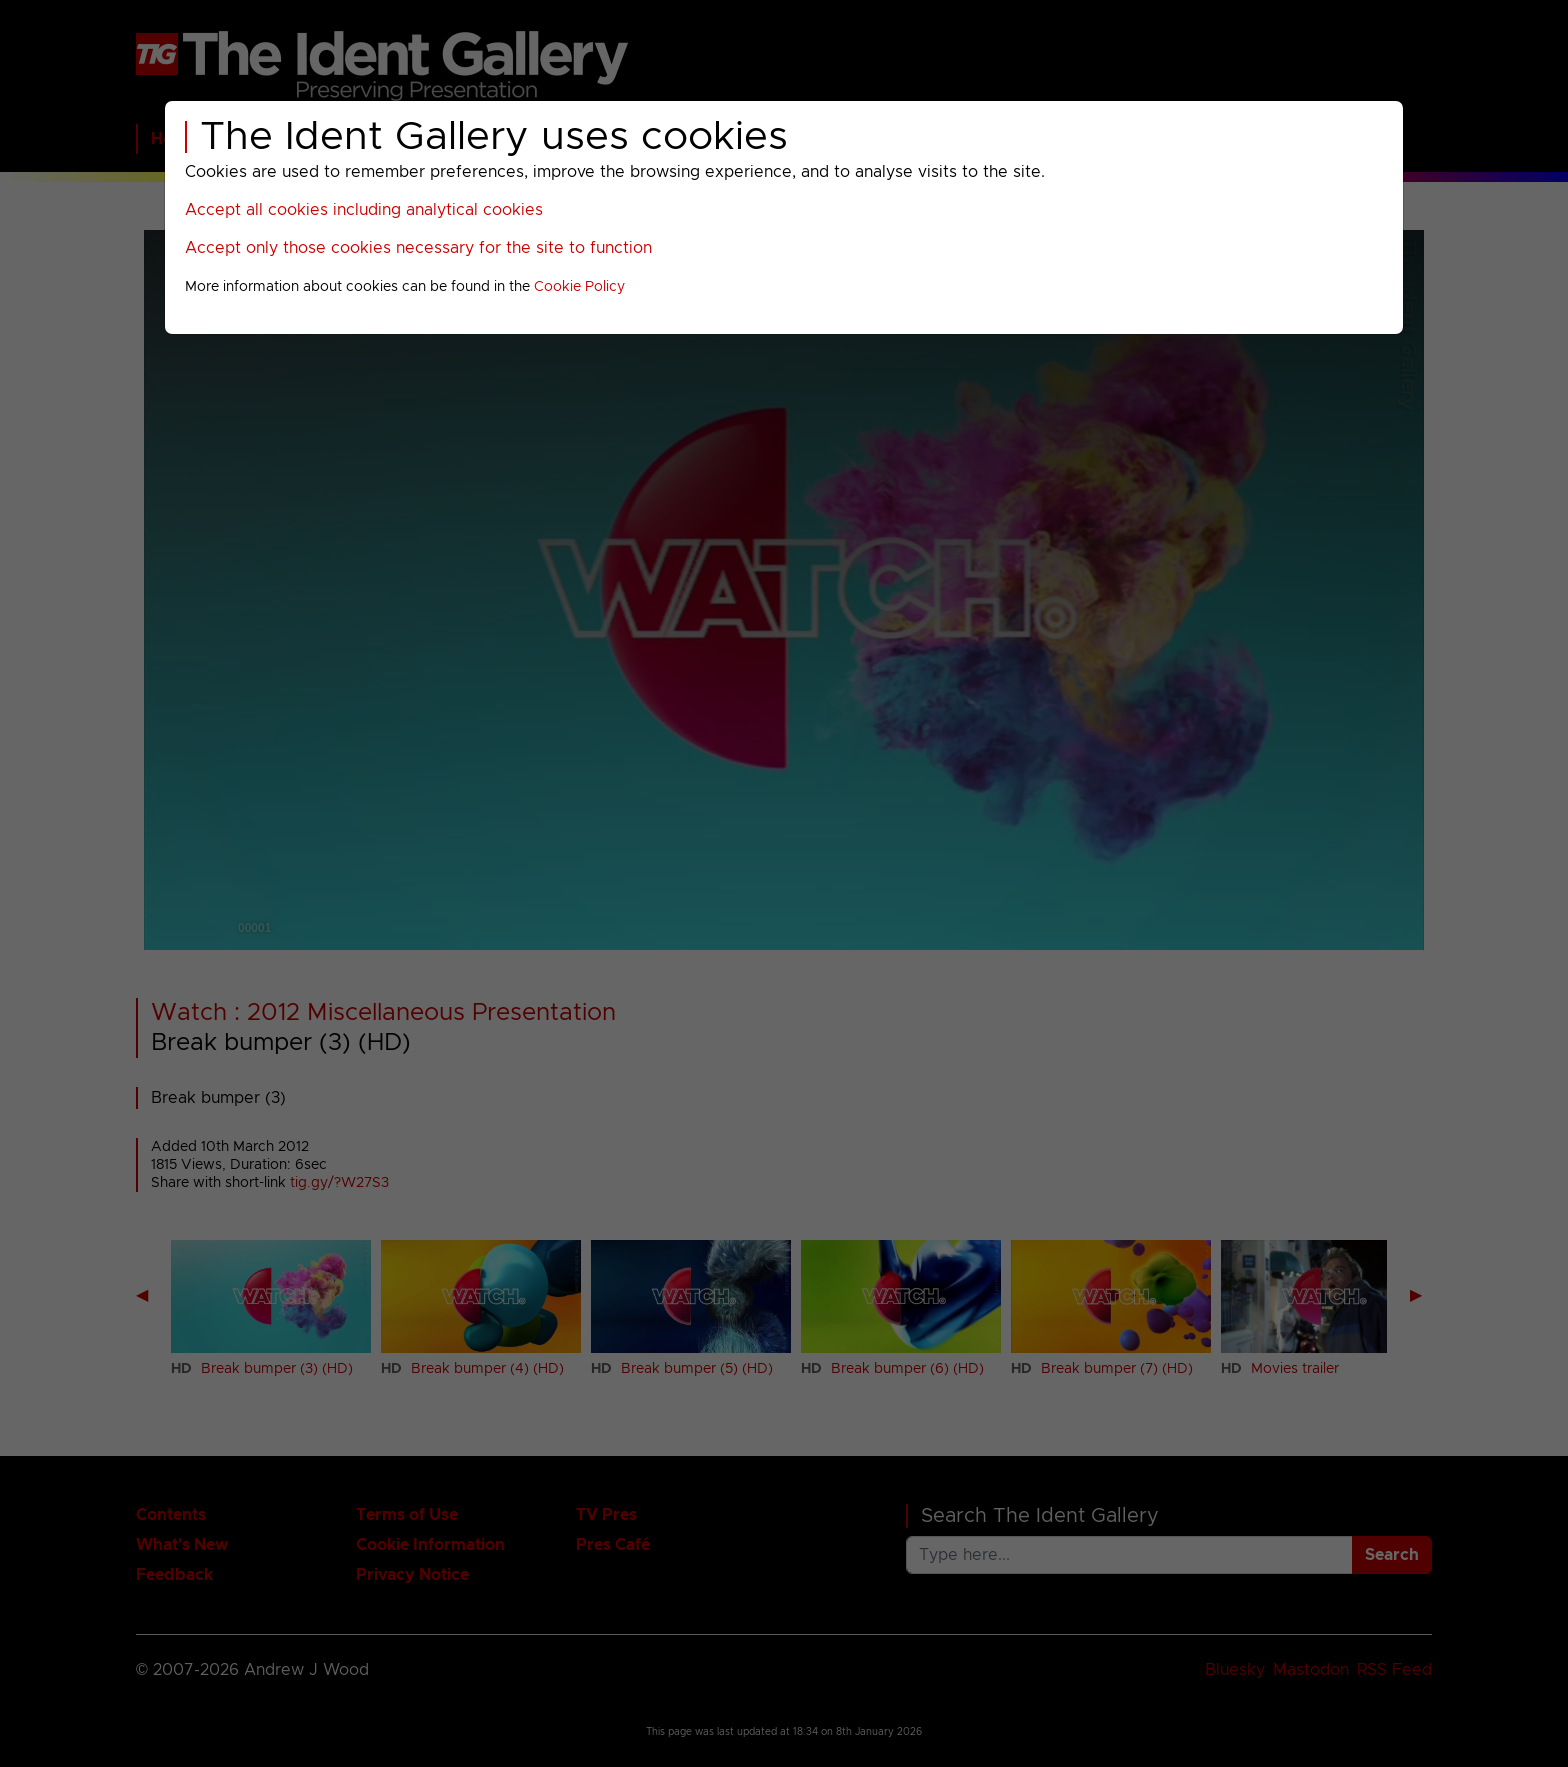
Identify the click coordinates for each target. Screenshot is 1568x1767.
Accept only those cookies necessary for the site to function (418, 248)
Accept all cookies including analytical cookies (364, 210)
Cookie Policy (579, 287)
